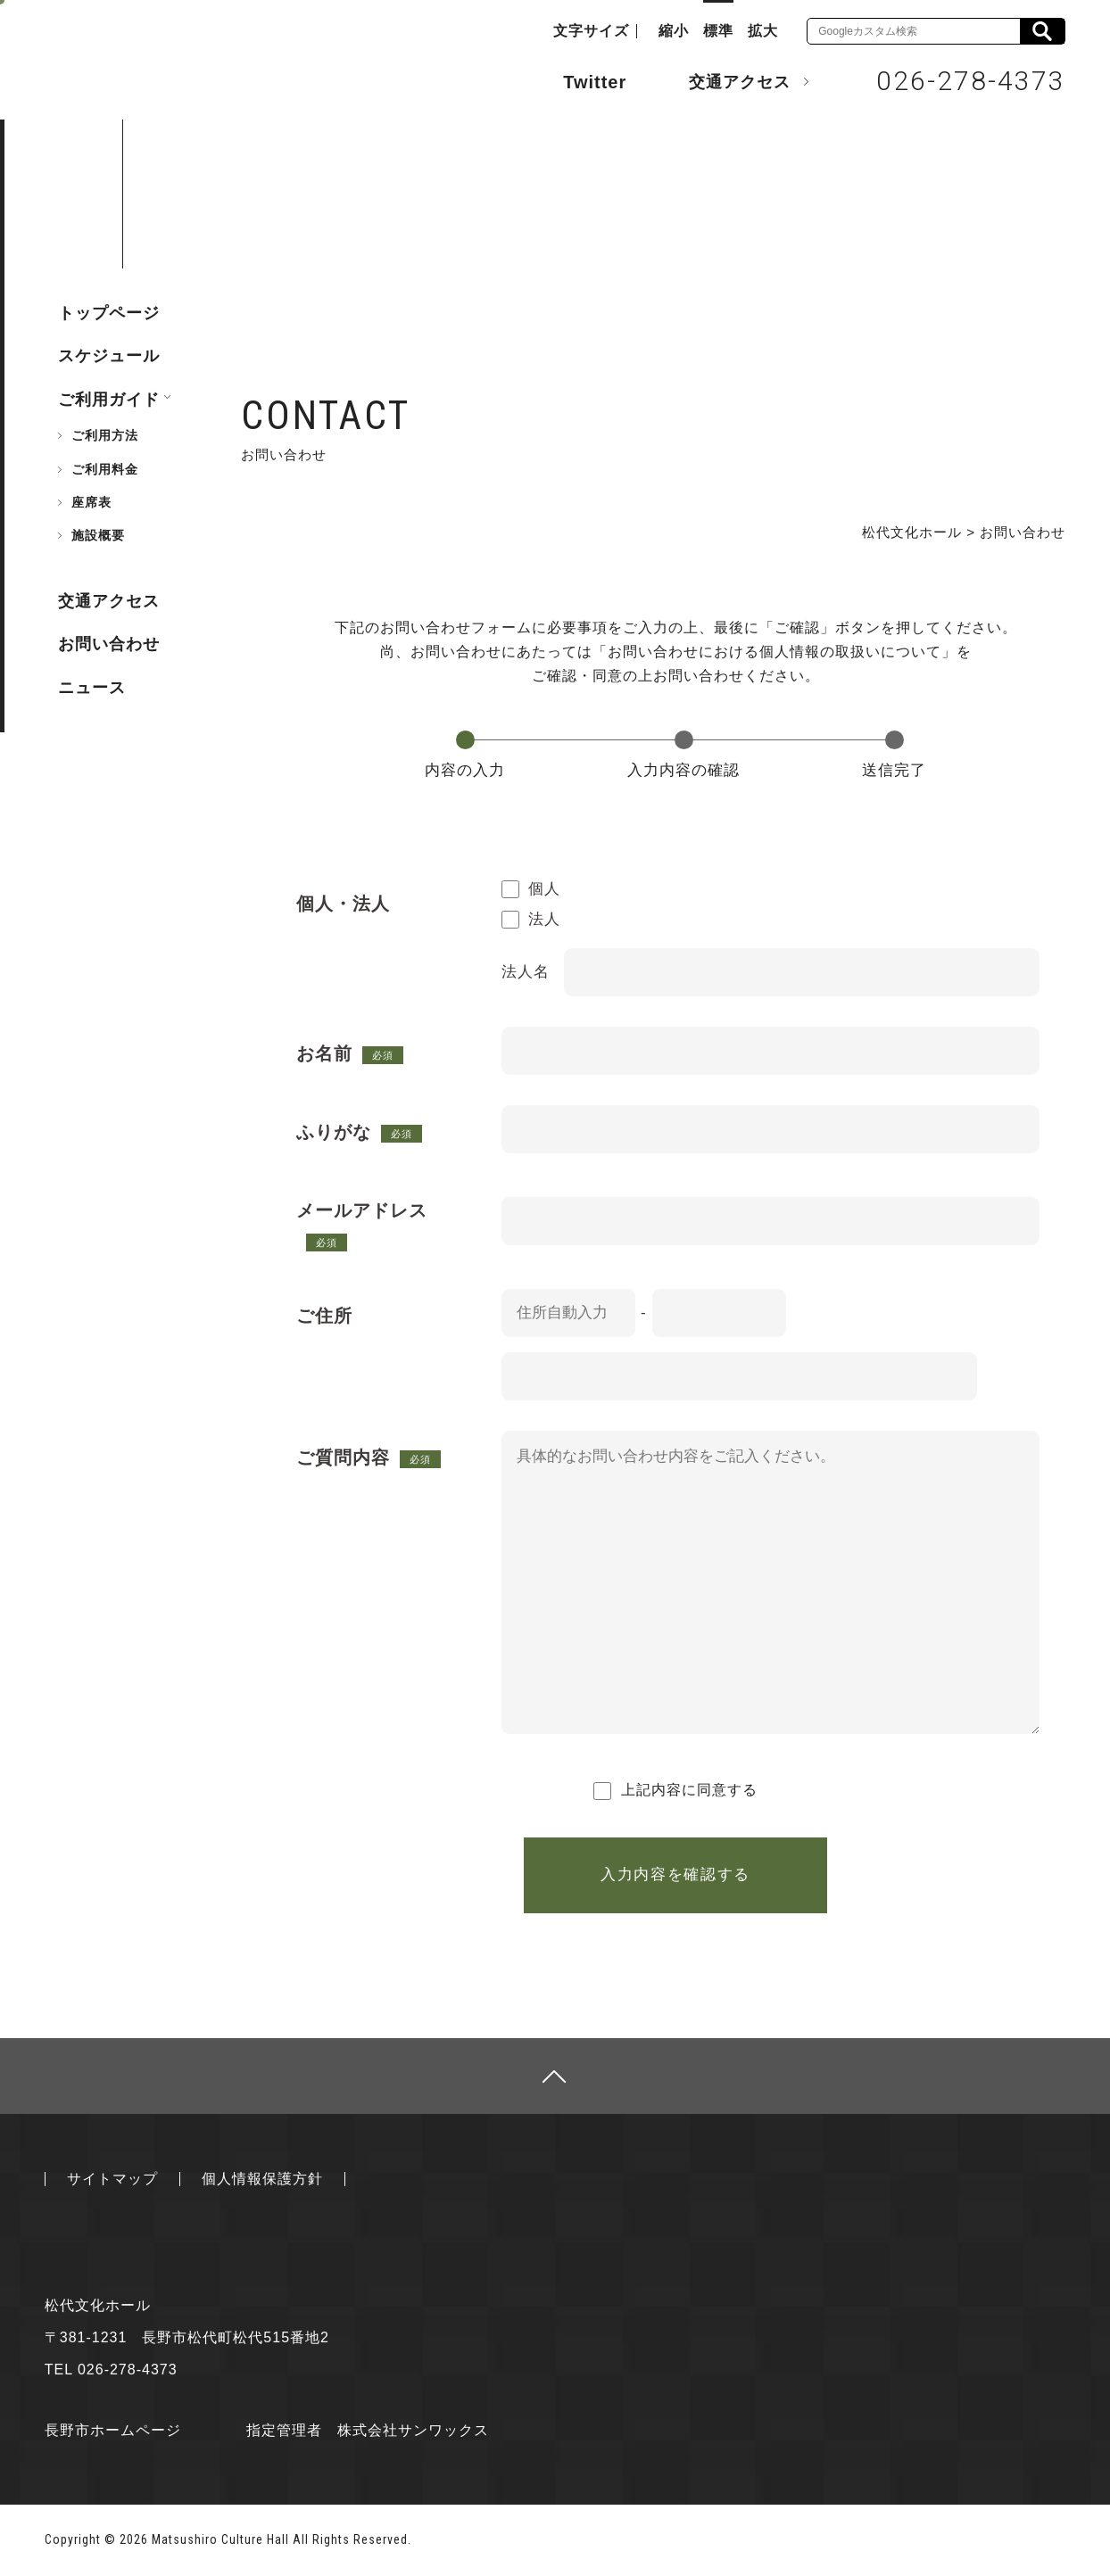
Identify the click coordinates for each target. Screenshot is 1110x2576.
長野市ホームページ (113, 2430)
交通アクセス (726, 81)
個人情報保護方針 (262, 2178)
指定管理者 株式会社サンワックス (367, 2430)
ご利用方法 (104, 435)
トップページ (109, 313)
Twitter (576, 80)
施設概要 (98, 535)
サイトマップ (112, 2178)
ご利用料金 (104, 469)
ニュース (92, 688)
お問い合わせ (109, 644)
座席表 (91, 502)
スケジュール (109, 356)
